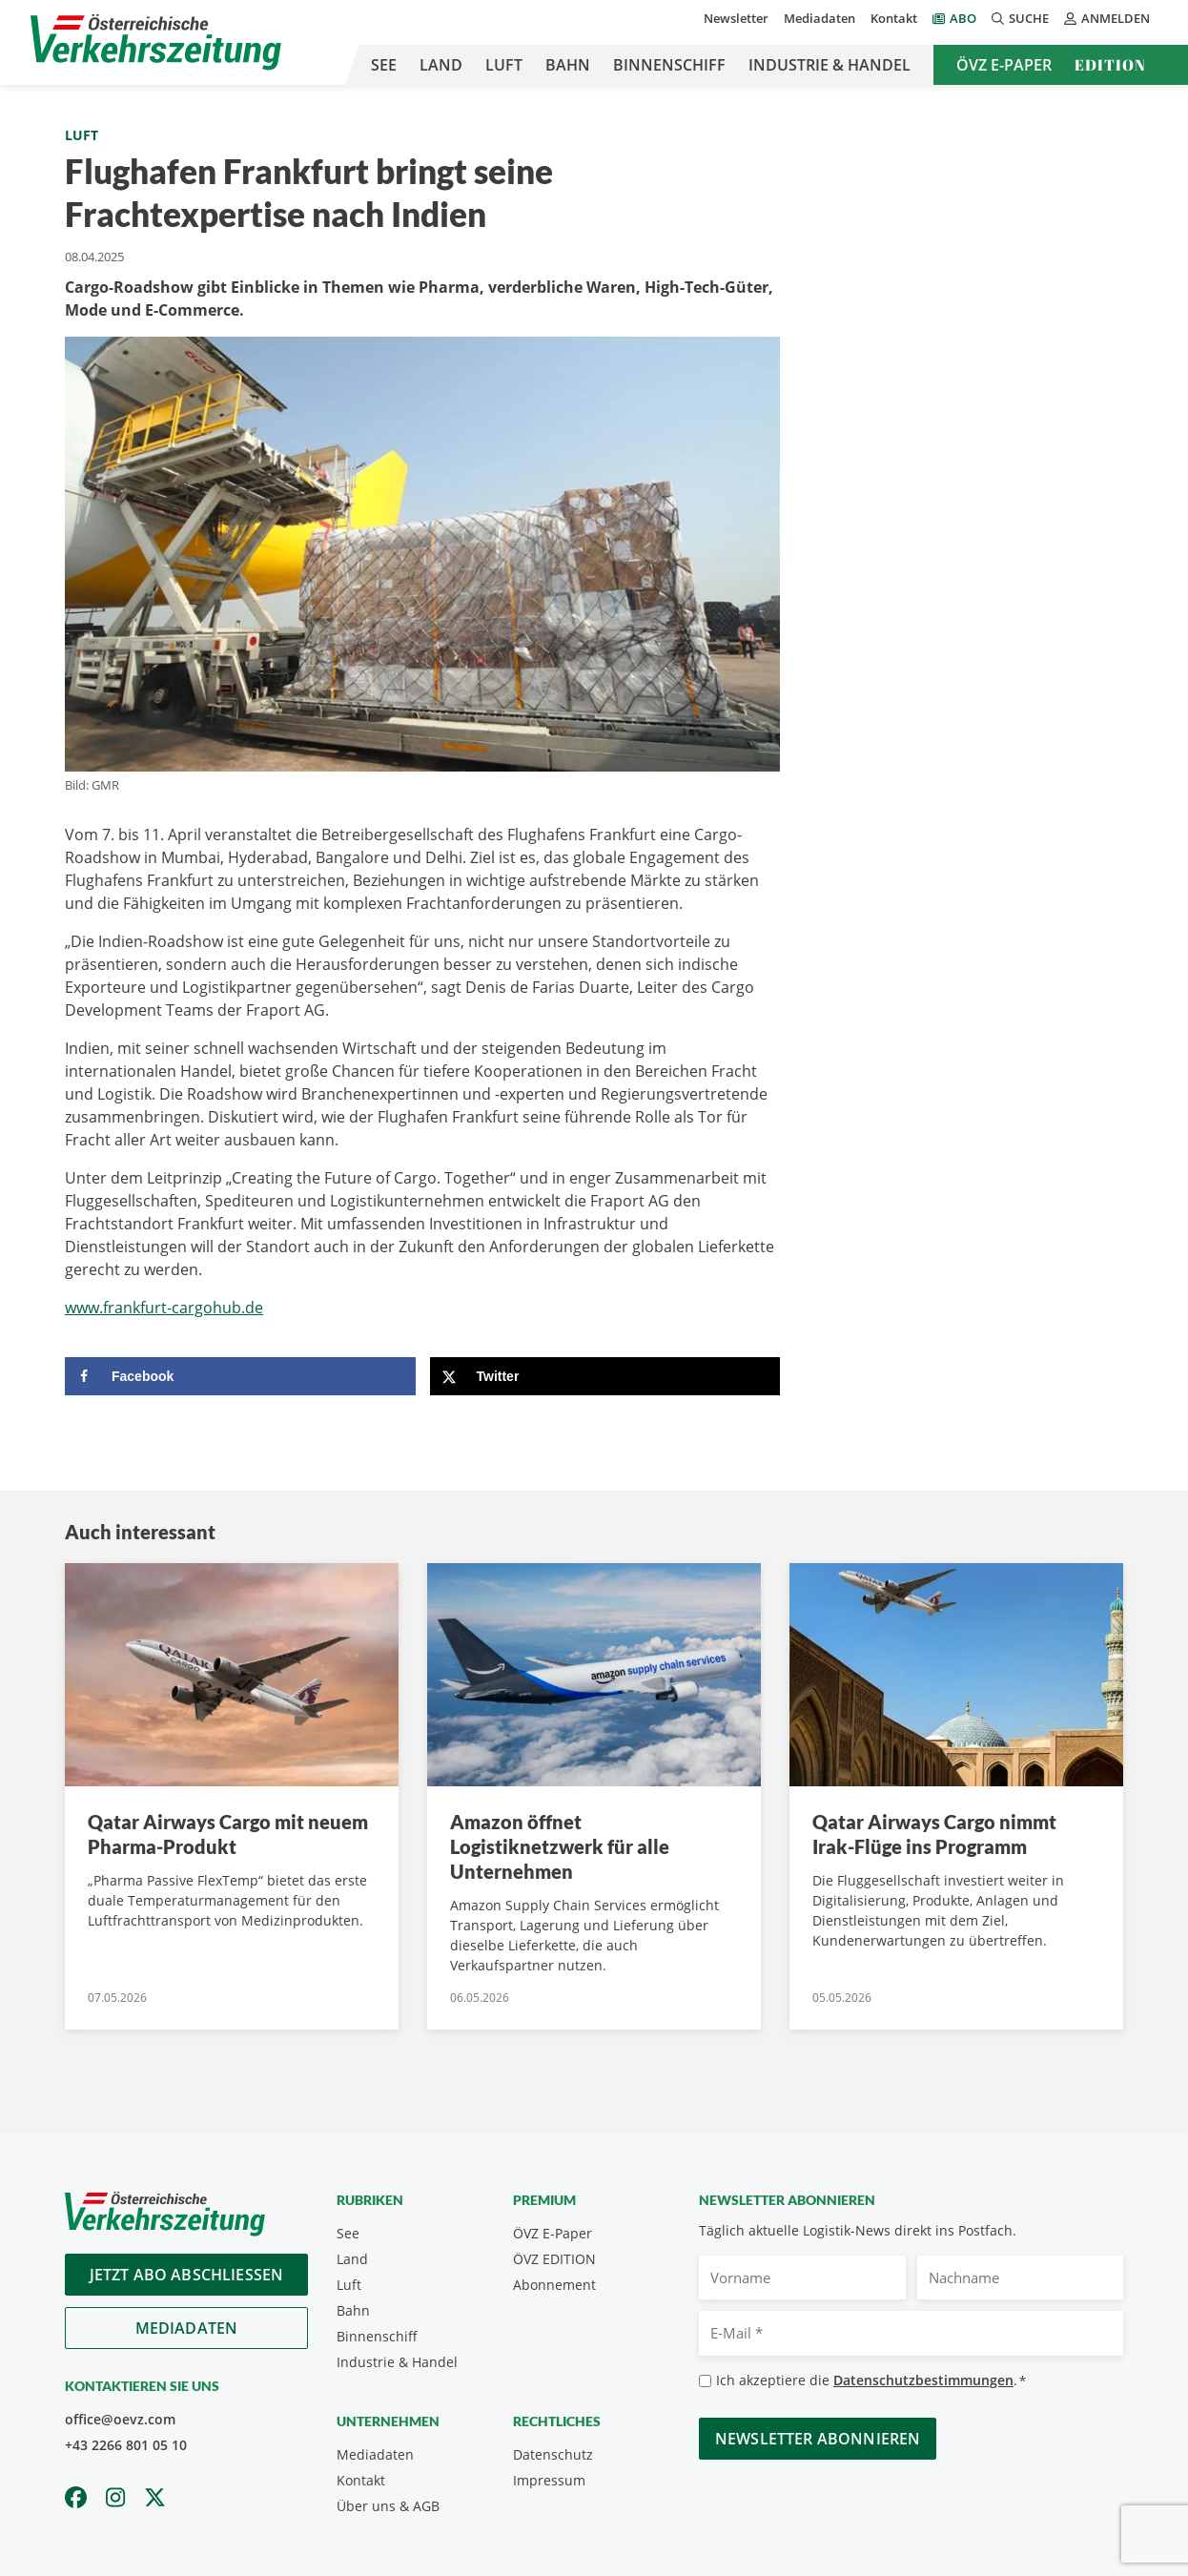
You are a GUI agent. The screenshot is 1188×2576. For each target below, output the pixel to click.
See (384, 64)
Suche (1020, 18)
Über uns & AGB (388, 2506)
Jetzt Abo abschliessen (187, 2274)
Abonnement (554, 2285)
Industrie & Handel (829, 64)
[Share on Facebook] (240, 1376)
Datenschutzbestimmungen (923, 2380)
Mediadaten (819, 18)
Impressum (549, 2480)
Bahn (567, 64)
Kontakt (894, 18)
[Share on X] (605, 1376)
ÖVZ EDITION (554, 2259)
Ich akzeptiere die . (871, 2381)
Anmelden (1107, 18)
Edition (1110, 64)
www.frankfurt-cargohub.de (164, 1307)
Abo (963, 18)
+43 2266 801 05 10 (126, 2445)
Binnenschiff (669, 64)
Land (441, 64)
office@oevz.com (120, 2419)
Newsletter (736, 18)
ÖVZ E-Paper (1004, 64)
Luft (503, 64)
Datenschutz (553, 2454)
